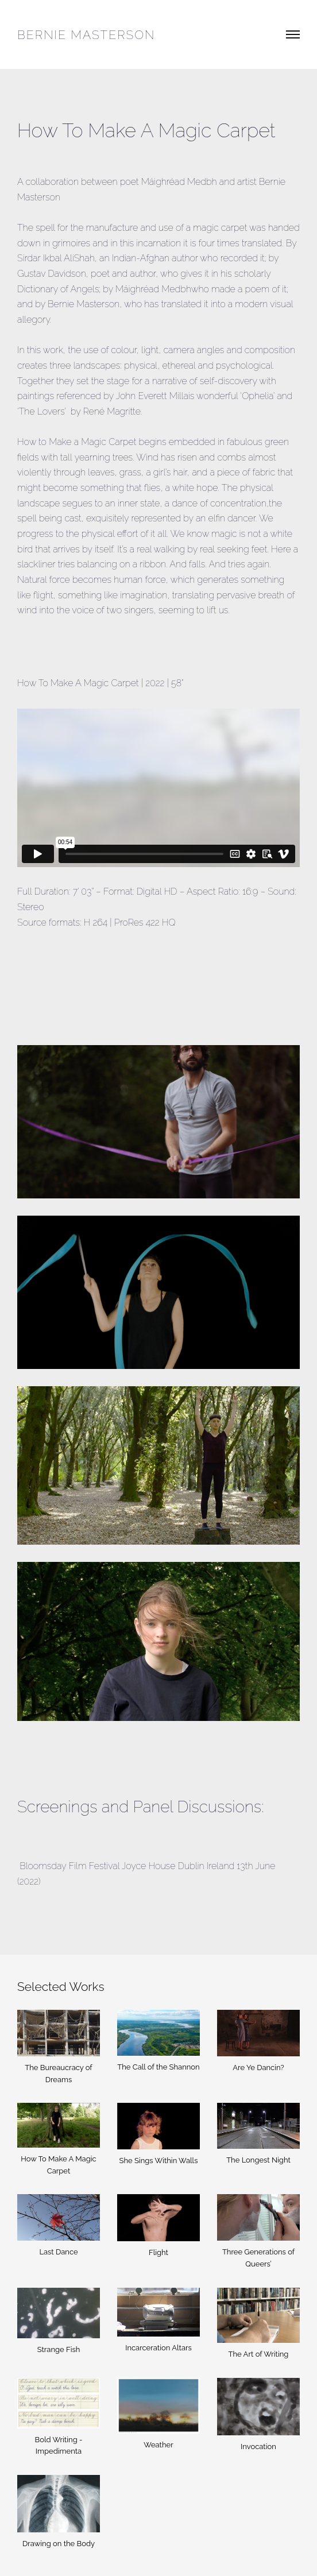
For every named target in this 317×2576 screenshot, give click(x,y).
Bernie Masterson (86, 35)
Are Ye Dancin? (258, 2067)
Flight (158, 2252)
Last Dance (58, 2252)
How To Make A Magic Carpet (58, 2165)
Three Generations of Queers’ (258, 2258)
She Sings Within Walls (158, 2160)
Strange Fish (58, 2349)
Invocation (258, 2446)
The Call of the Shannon (158, 2067)
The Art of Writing (259, 2354)
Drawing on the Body (58, 2543)
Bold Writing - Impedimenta (59, 2445)
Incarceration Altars (158, 2347)
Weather (158, 2444)
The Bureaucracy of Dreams (58, 2073)
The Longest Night (258, 2160)
